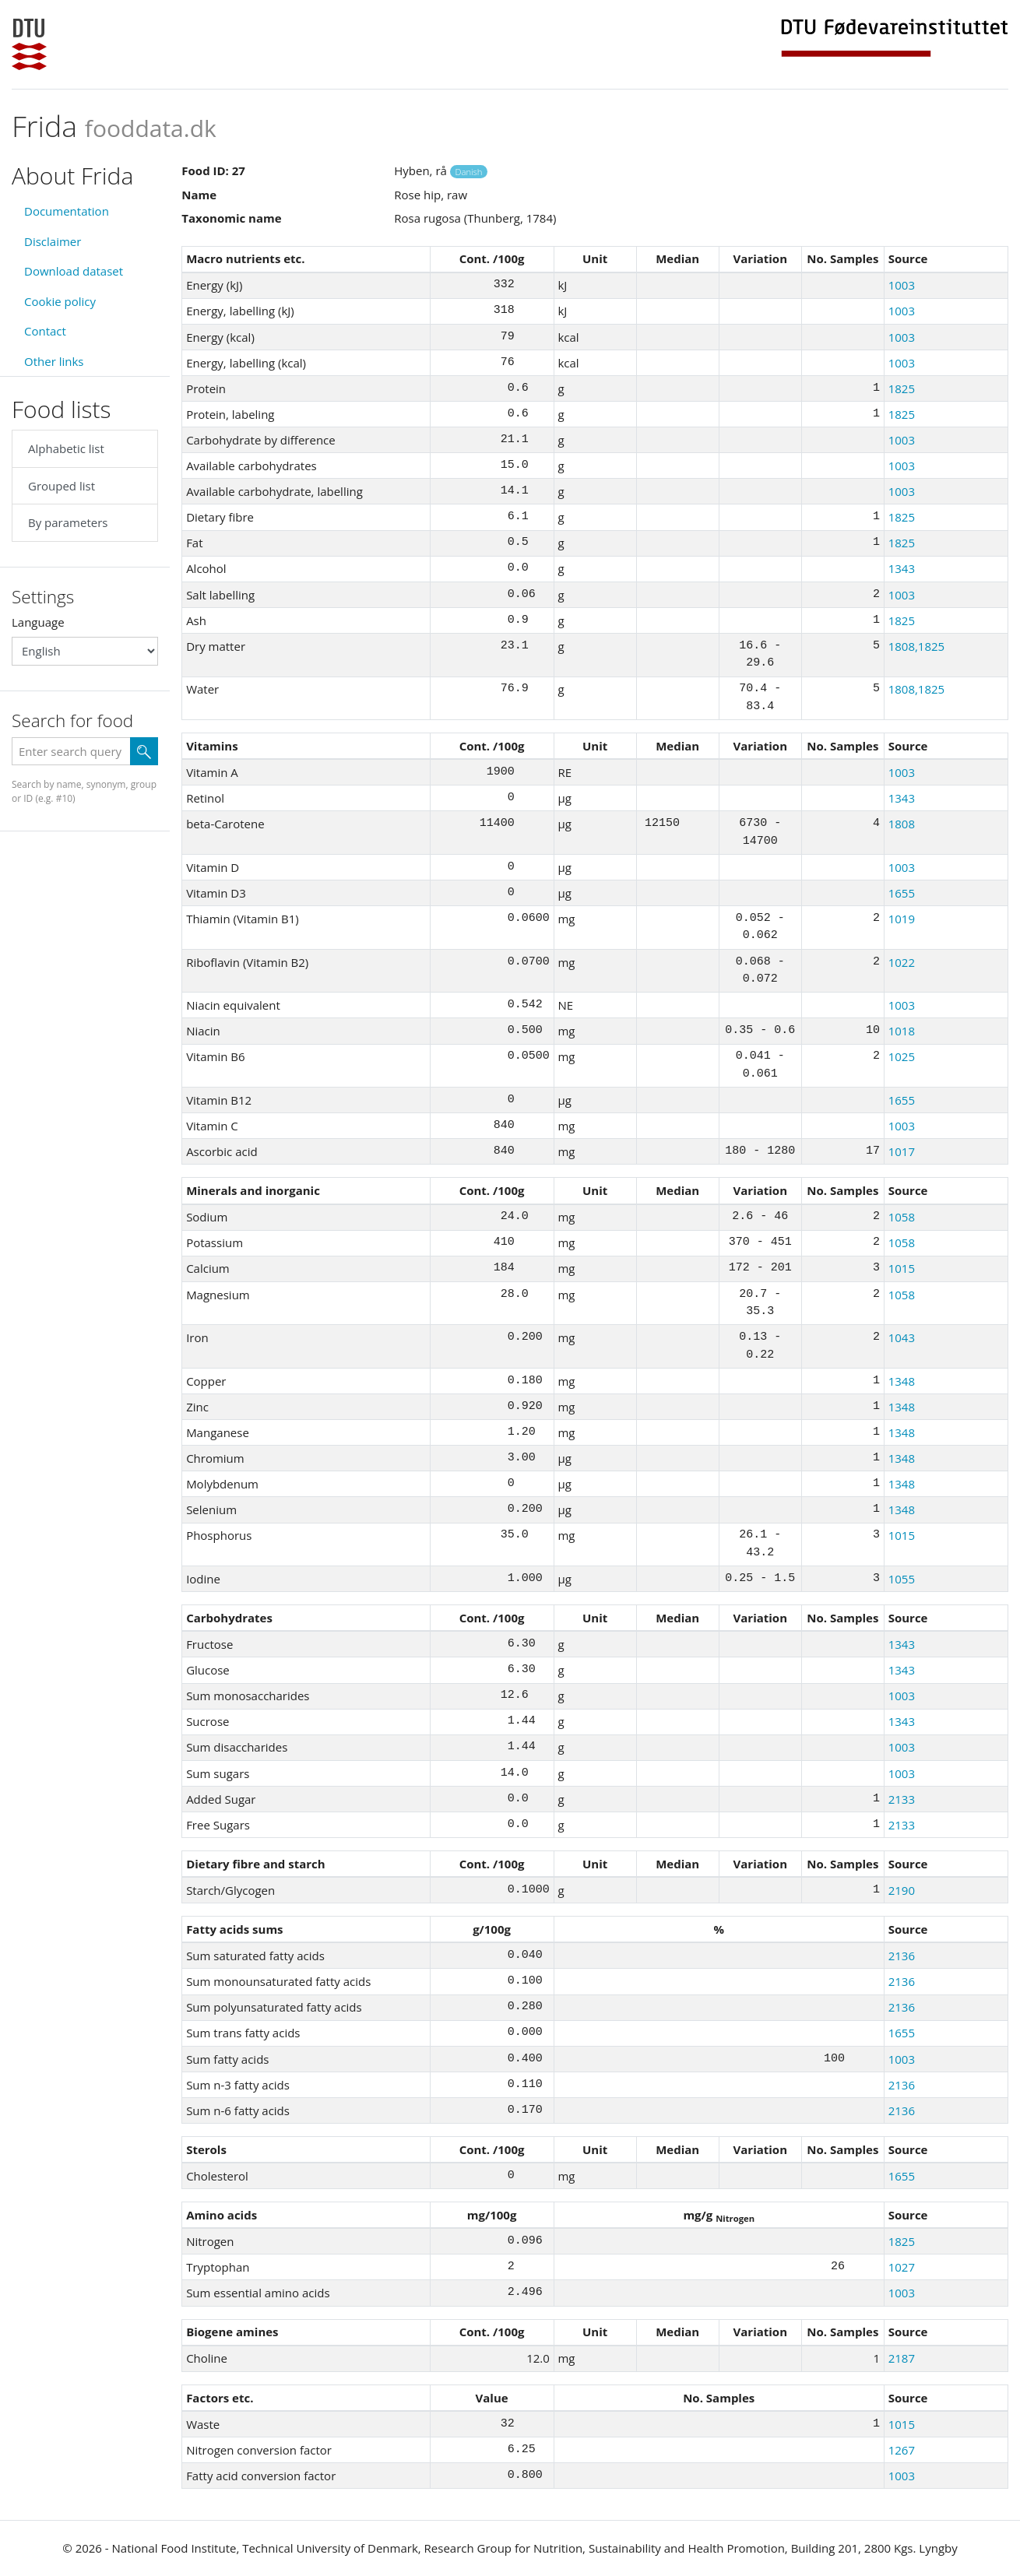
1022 (901, 962)
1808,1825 (916, 646)
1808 (901, 823)
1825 (901, 388)
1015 (901, 1268)
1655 (901, 893)
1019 (901, 918)
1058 (901, 1217)
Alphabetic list (66, 448)
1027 (901, 2267)
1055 (901, 1579)
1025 (901, 1056)
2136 (901, 1955)
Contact (45, 331)
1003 (901, 285)
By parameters (67, 522)
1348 (901, 1381)
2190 (901, 1890)
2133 (901, 1799)
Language (38, 622)
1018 (901, 1030)
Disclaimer (52, 241)
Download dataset (73, 271)
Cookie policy (60, 301)
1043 (901, 1337)
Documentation (66, 211)
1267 (901, 2450)
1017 (901, 1151)
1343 (901, 568)
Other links (53, 361)
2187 (901, 2358)
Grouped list (61, 486)
